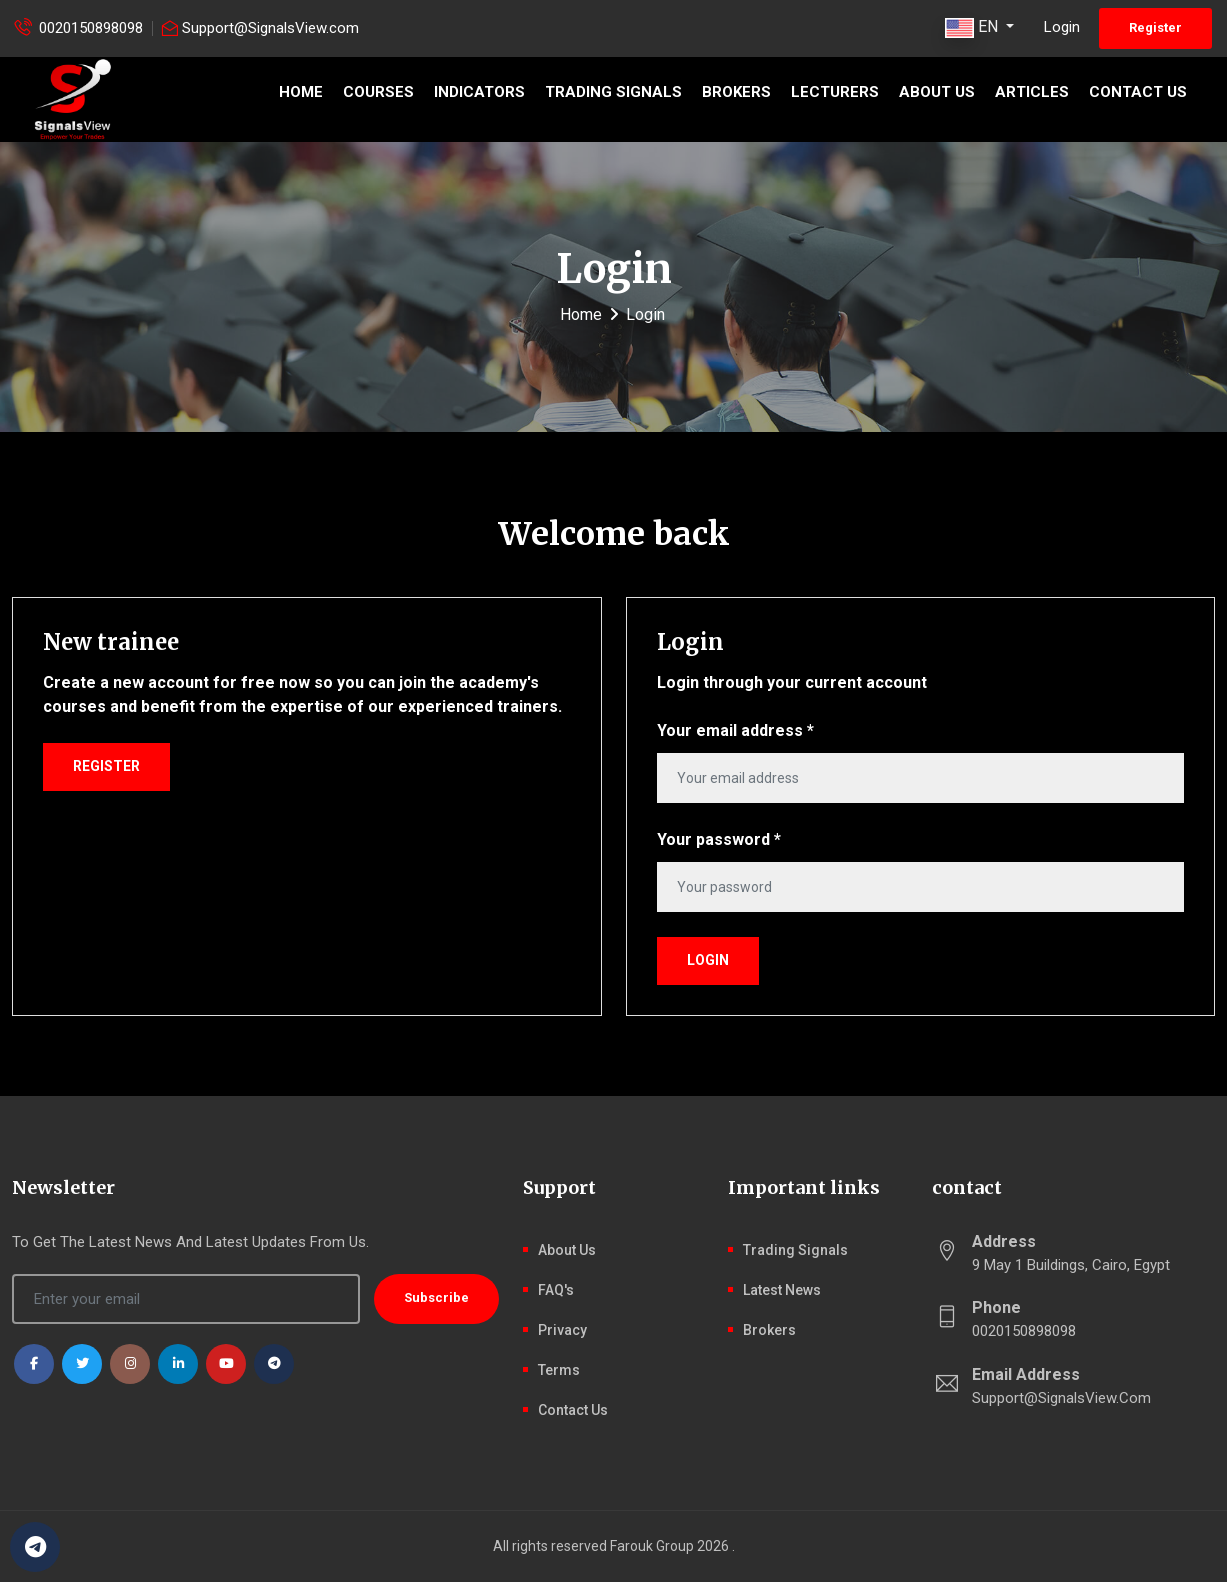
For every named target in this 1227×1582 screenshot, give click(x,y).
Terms (559, 1370)
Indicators (479, 92)
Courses (378, 92)
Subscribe (436, 1297)
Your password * (719, 839)
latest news (782, 1290)
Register (1155, 27)
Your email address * (735, 730)
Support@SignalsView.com (270, 28)
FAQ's (556, 1290)
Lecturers (835, 92)
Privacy (562, 1330)
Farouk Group (652, 1546)
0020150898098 (91, 28)
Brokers (736, 92)
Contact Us (1138, 92)
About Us (937, 92)
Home (301, 92)
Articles (1032, 92)
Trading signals (613, 92)
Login (1062, 27)
